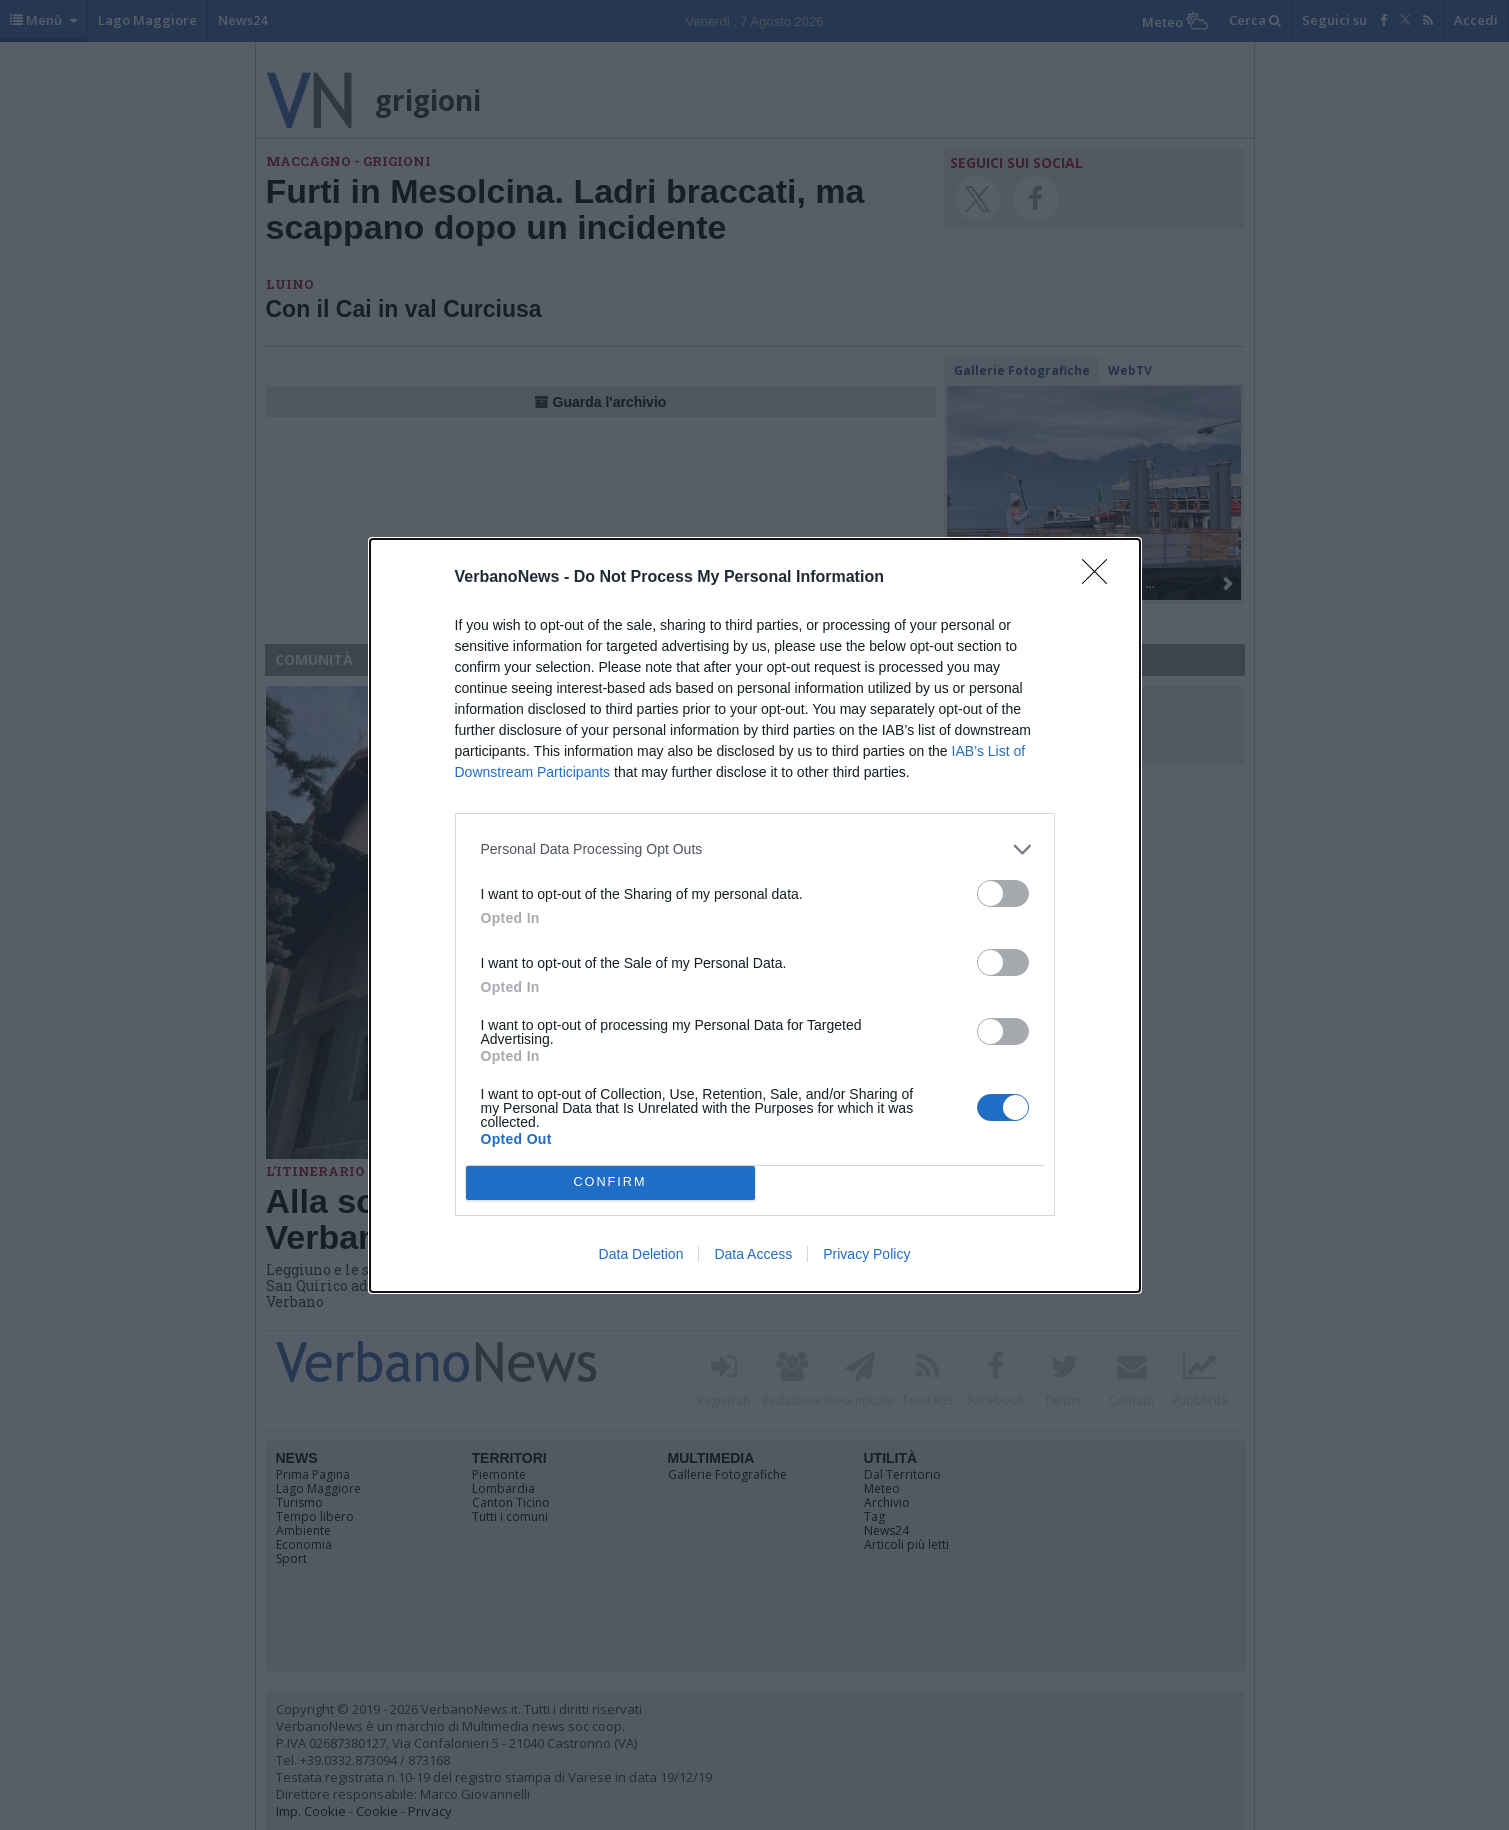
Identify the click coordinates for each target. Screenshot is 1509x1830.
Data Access (753, 1254)
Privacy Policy (866, 1254)
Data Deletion (641, 1254)
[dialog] (755, 915)
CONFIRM (610, 1182)
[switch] (1003, 893)
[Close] (1101, 578)
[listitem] (755, 849)
